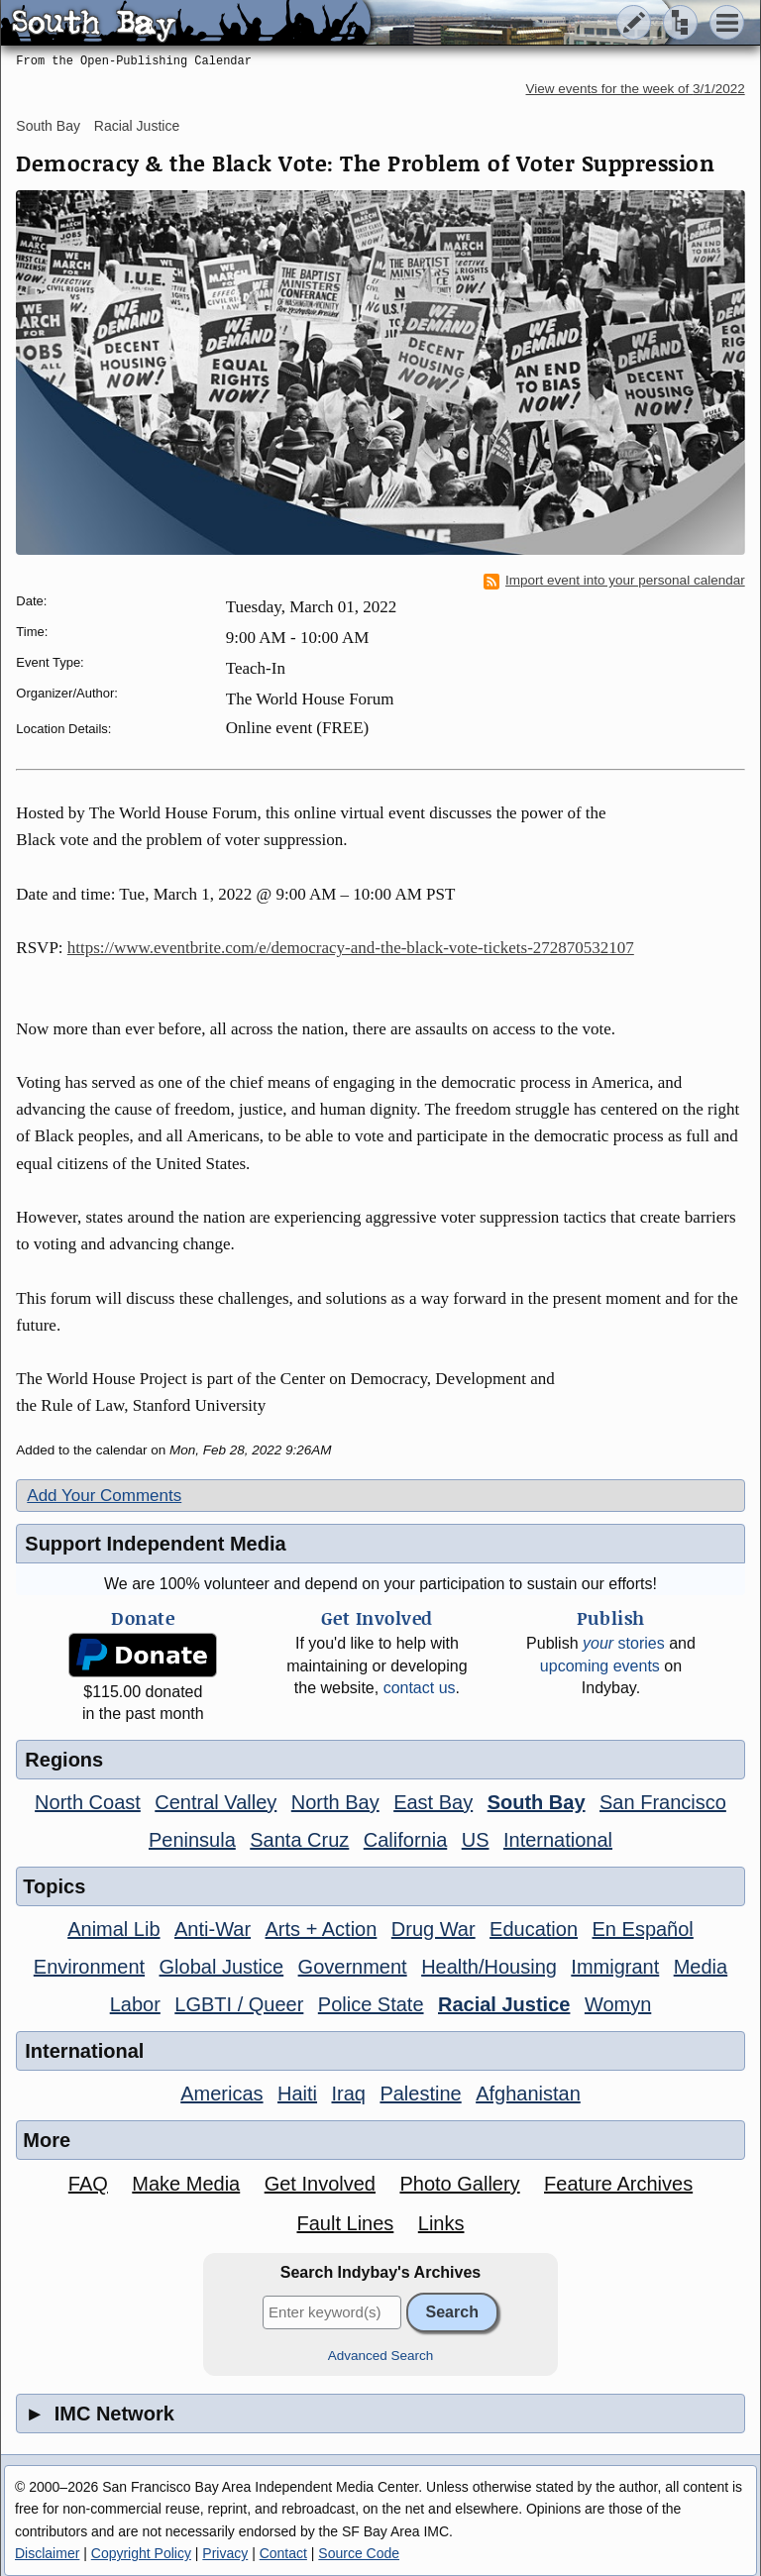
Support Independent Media (155, 1544)
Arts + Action (322, 1929)
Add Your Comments (104, 1495)
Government (352, 1967)
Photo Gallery (459, 2184)
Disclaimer (47, 2553)
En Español (643, 1929)
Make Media (186, 2184)
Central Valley (215, 1802)
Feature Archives (618, 2184)
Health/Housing (489, 1967)
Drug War (433, 1929)
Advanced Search (381, 2355)
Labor (135, 2004)
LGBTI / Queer (238, 2004)
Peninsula (192, 1840)
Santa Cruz (299, 1840)
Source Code (358, 2553)
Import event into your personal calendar (614, 581)
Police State (371, 2004)
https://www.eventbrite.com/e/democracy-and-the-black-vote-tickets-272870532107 (350, 947)
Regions (64, 1760)
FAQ (88, 2184)
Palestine (420, 2093)
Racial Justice (136, 126)
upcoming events (600, 1666)
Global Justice (222, 1967)
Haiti (297, 2093)
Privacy (225, 2553)
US (475, 1840)
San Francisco (662, 1802)
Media (700, 1967)
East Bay (433, 1802)
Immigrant (615, 1967)
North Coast (88, 1802)
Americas (221, 2093)
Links (441, 2223)
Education (533, 1929)
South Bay (48, 126)
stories (624, 1643)
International (557, 1840)
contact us (419, 1687)
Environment (89, 1967)
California (405, 1840)
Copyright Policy (141, 2553)
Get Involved (320, 2184)
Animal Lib (113, 1929)
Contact (283, 2553)
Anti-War (212, 1929)
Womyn (618, 2004)
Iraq (348, 2093)
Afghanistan (528, 2093)
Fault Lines (344, 2223)
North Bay (335, 1802)
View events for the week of (635, 88)
